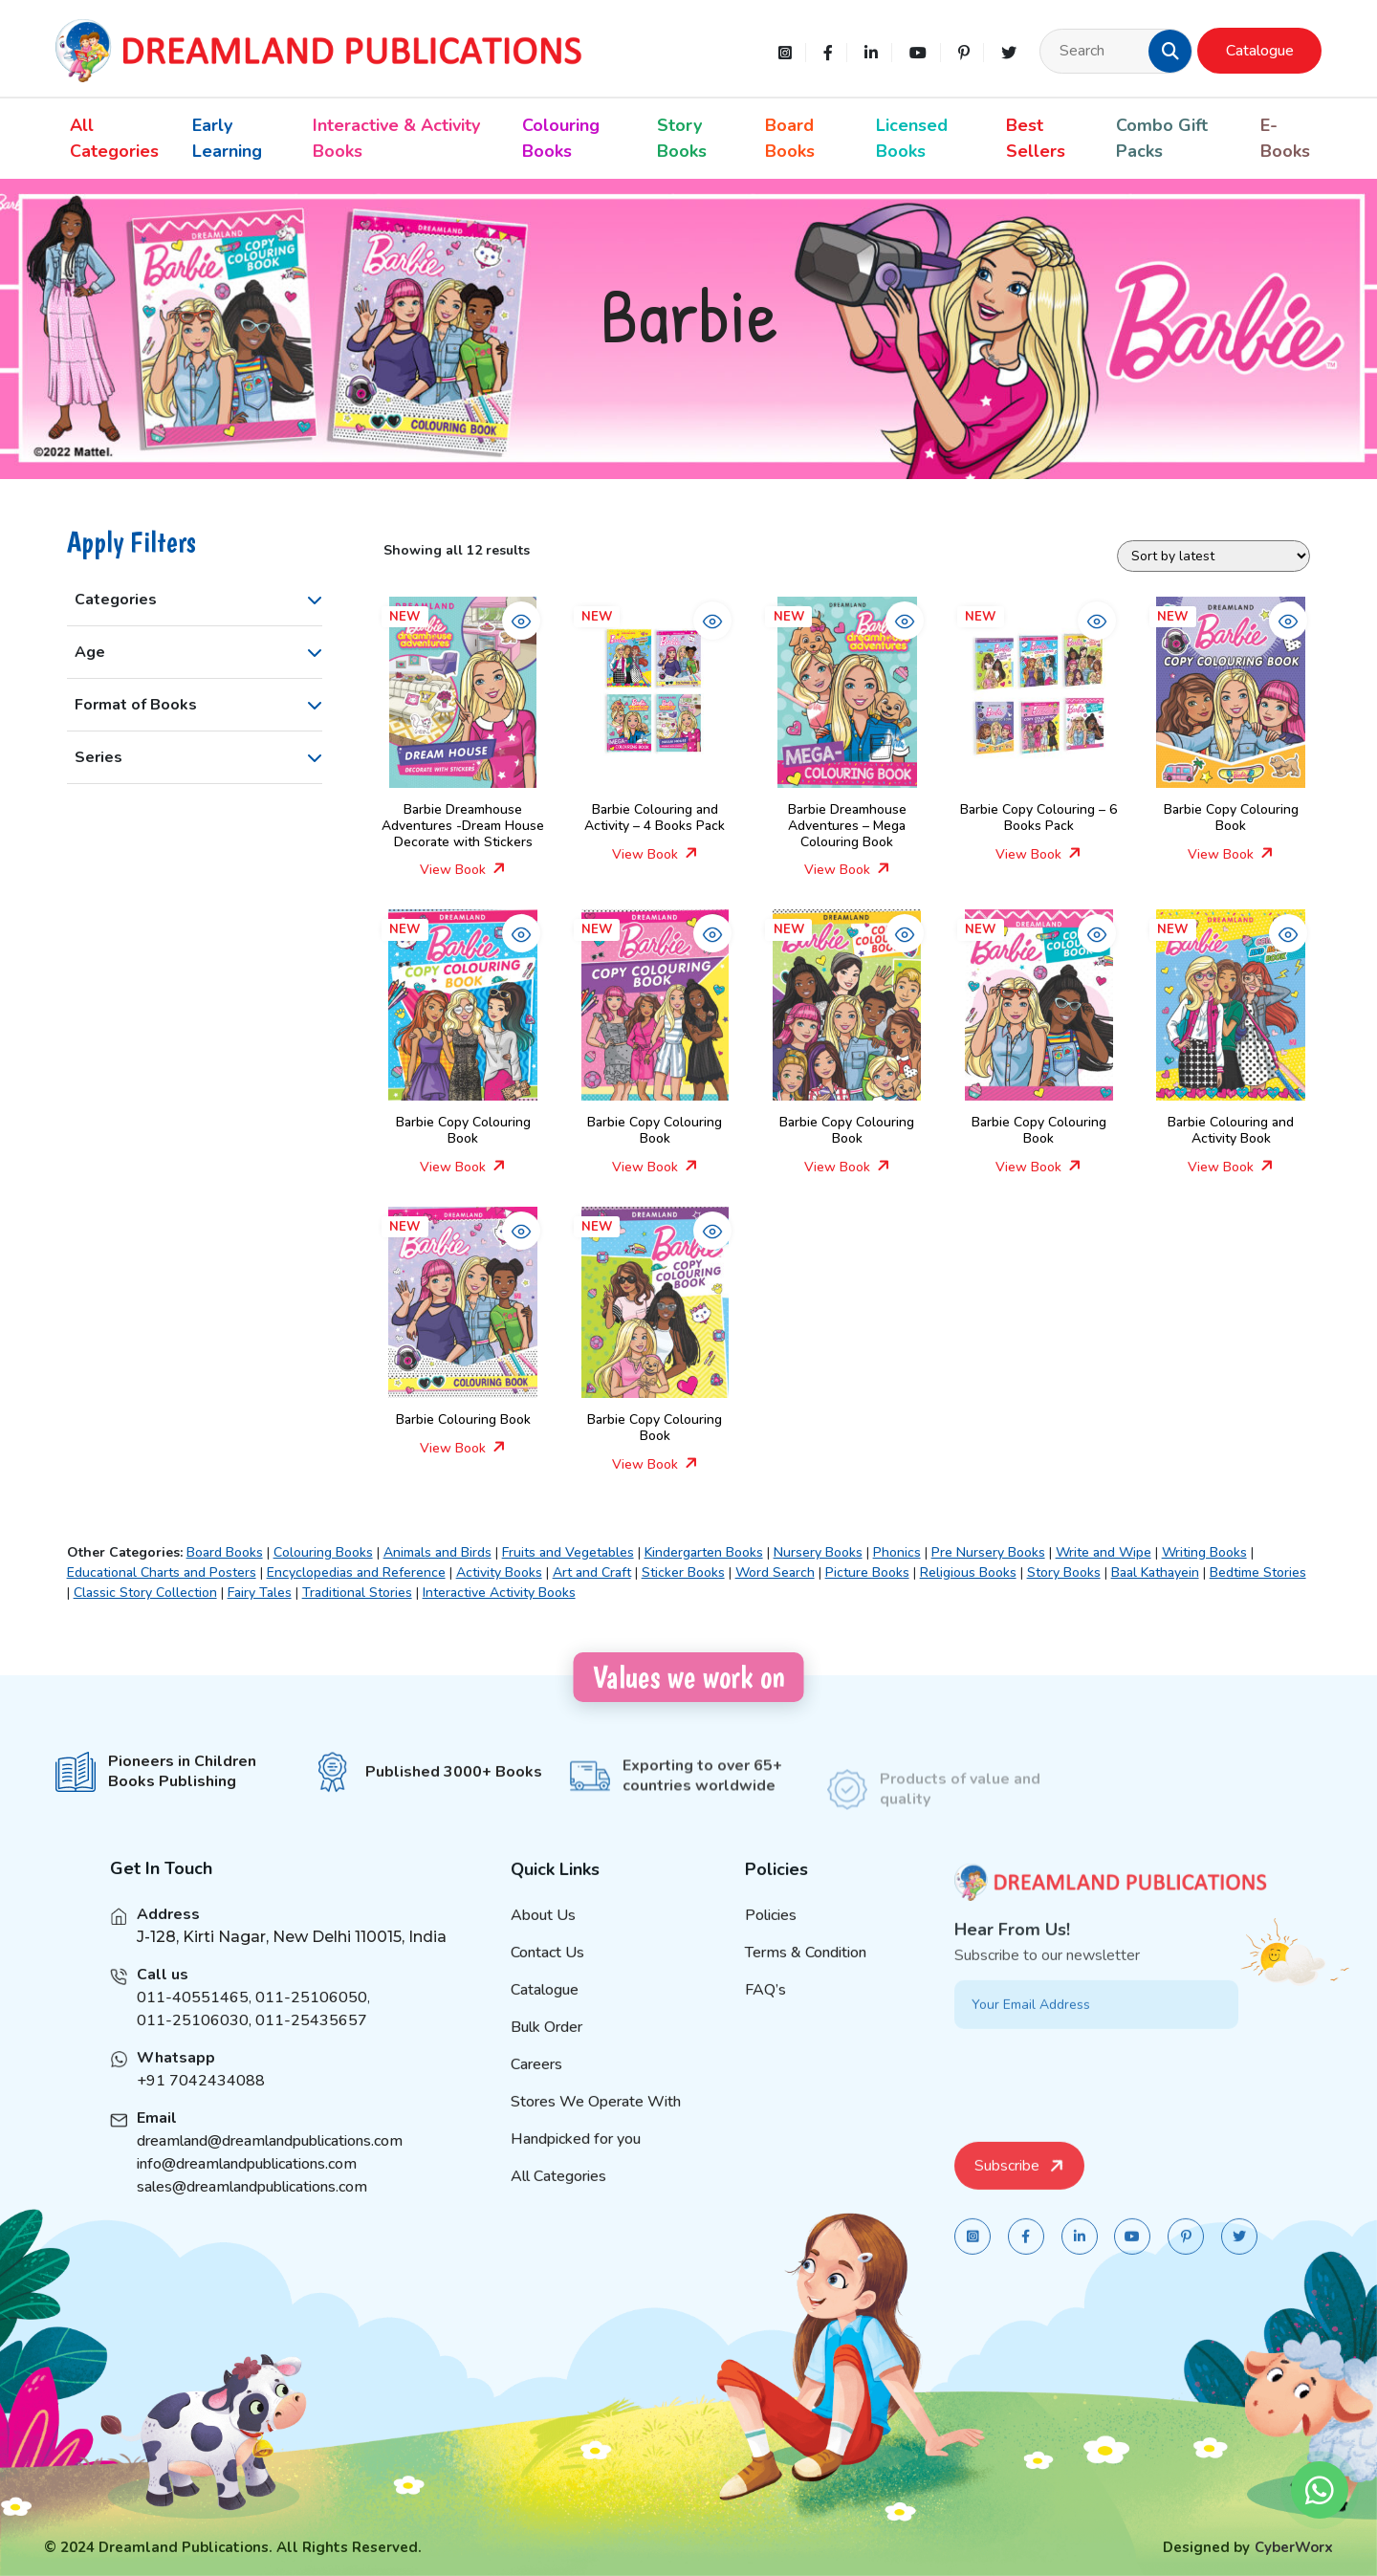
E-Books (1285, 138)
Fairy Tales (260, 1592)
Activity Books (499, 1572)
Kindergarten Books (704, 1552)
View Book (463, 870)
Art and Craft (592, 1572)
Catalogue (1260, 50)
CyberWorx (1294, 2547)
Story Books (682, 138)
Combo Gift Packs (1162, 138)
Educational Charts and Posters (161, 1572)
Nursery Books (818, 1552)
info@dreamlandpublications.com (247, 2192)
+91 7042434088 (201, 2109)
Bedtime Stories (1258, 1572)
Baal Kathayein (1155, 1572)
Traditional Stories (357, 1592)
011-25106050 (311, 2026)
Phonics (897, 1552)
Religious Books (968, 1572)
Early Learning (227, 138)
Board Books (790, 138)
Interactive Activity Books (499, 1592)
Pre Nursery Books (988, 1552)
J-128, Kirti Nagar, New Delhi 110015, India (292, 1965)
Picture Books (867, 1572)
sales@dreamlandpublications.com (252, 2215)
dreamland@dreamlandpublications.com (270, 2169)
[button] (1170, 50)
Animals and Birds (437, 1552)
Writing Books (1204, 1552)
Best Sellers (1035, 138)
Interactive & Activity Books (396, 138)
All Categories (114, 138)
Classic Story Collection (145, 1592)
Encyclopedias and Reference (356, 1572)
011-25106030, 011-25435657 (252, 2049)
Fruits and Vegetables (568, 1552)
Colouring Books (561, 138)
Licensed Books (912, 138)
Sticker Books (683, 1572)
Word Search (775, 1572)
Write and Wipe (1103, 1552)
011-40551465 (193, 2026)
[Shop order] (1213, 556)
